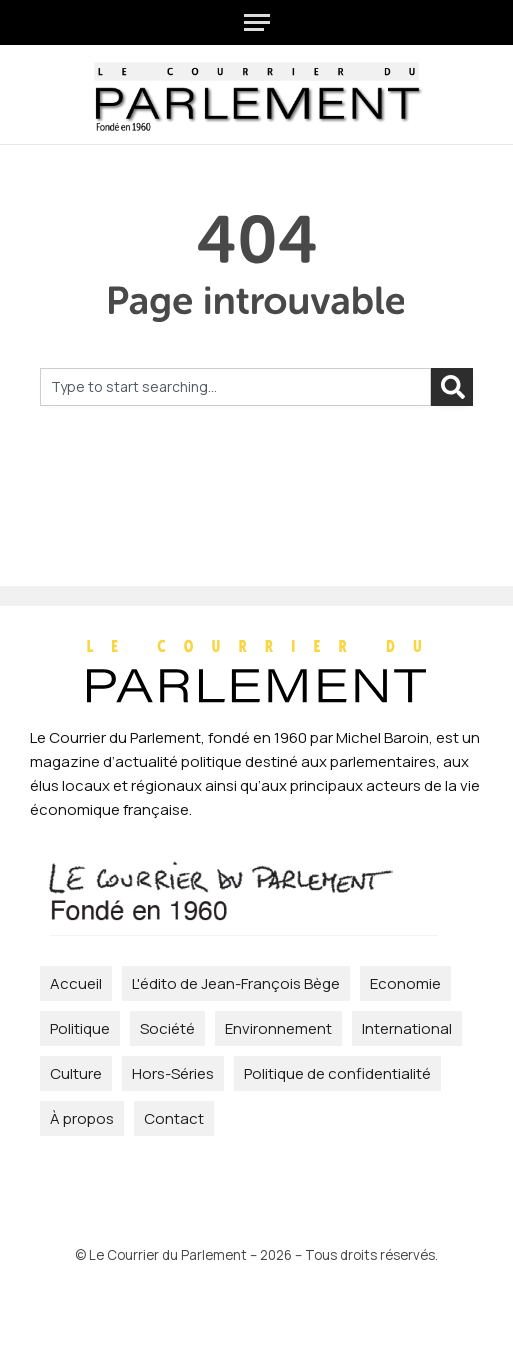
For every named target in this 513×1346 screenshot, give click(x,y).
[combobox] (235, 387)
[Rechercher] (452, 387)
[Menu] (257, 22)
